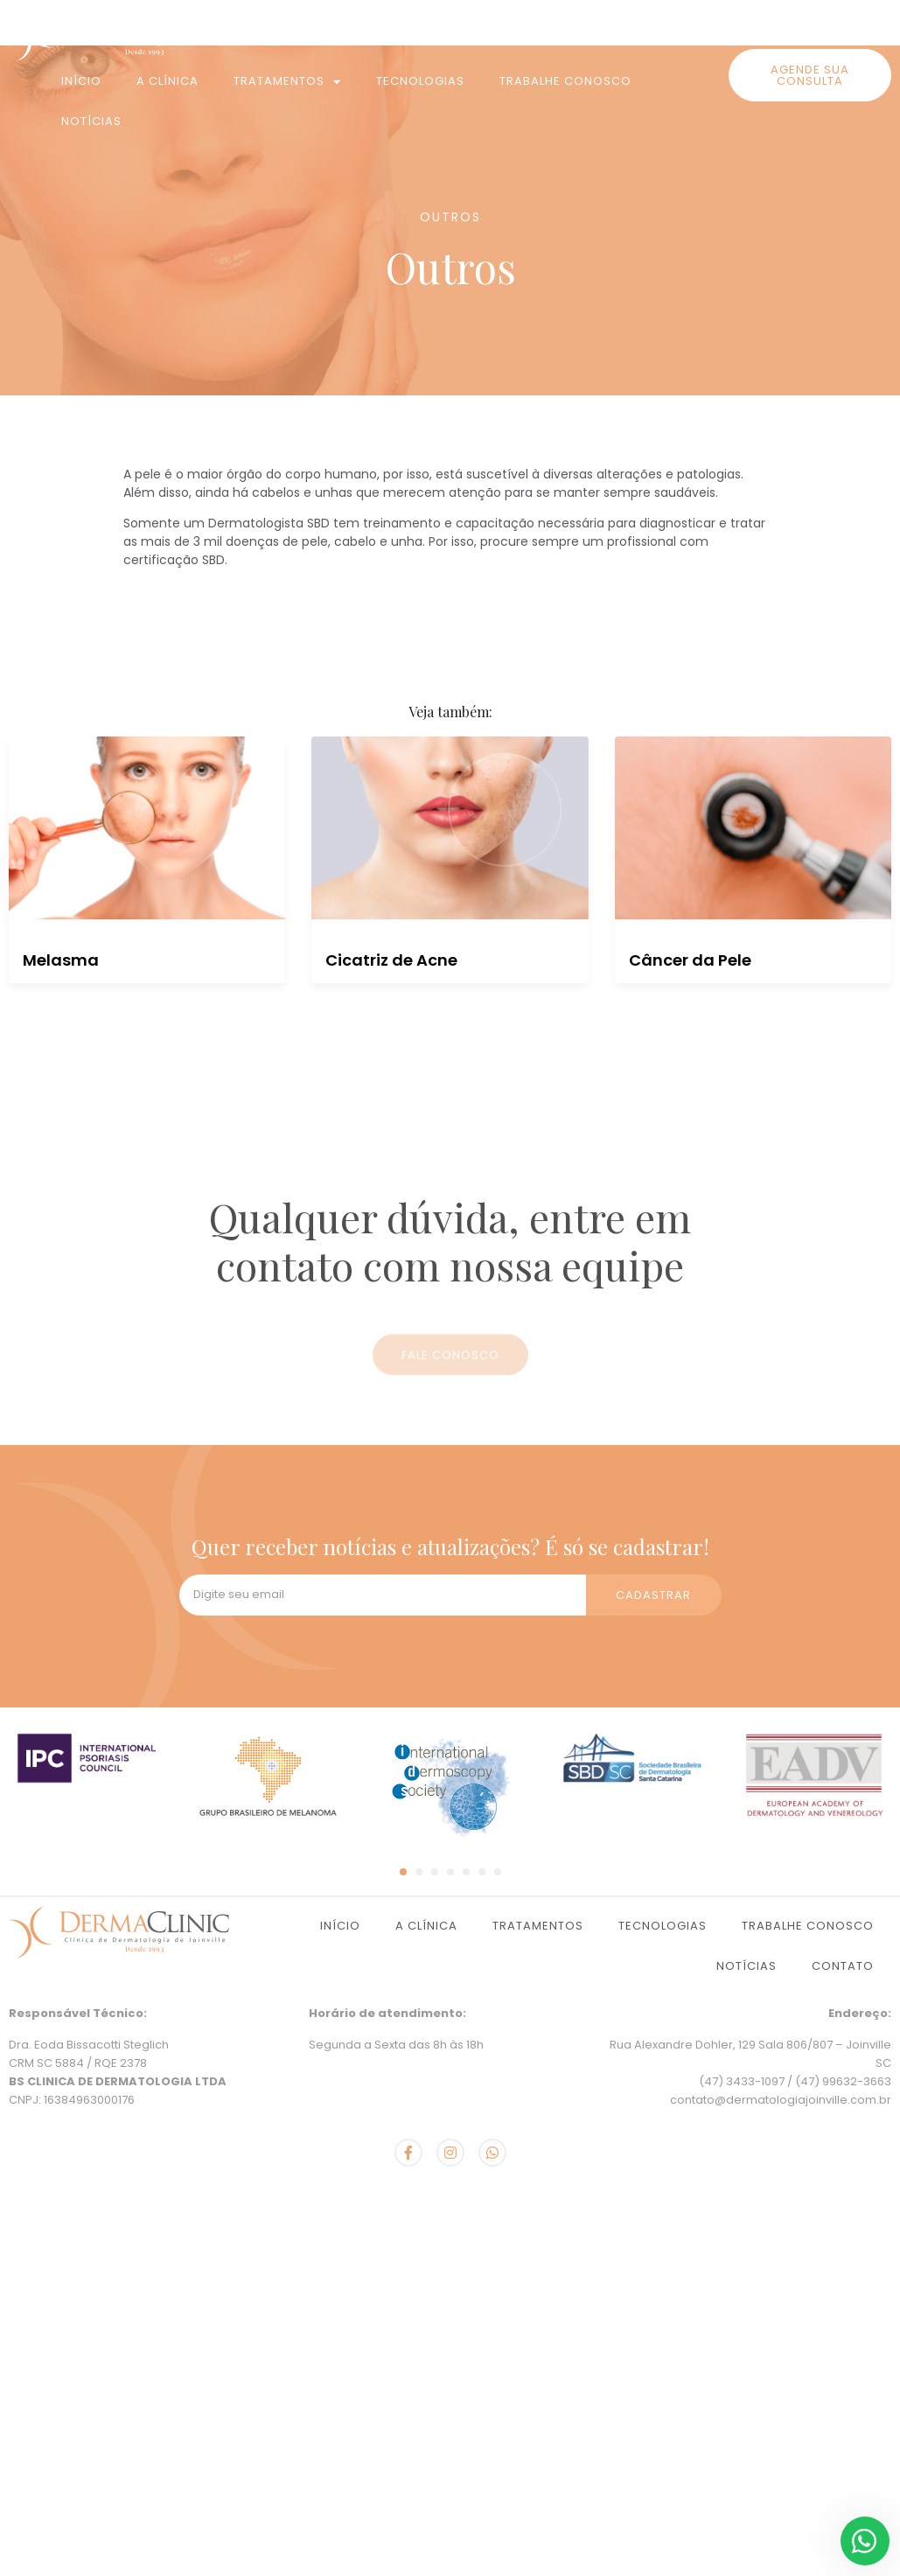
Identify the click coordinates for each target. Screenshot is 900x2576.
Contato (843, 1966)
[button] (810, 75)
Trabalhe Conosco (565, 81)
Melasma (61, 960)
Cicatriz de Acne (391, 960)
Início (81, 81)
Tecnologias (420, 81)
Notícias (91, 121)
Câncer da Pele (690, 960)
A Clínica (167, 81)
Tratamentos (287, 81)
